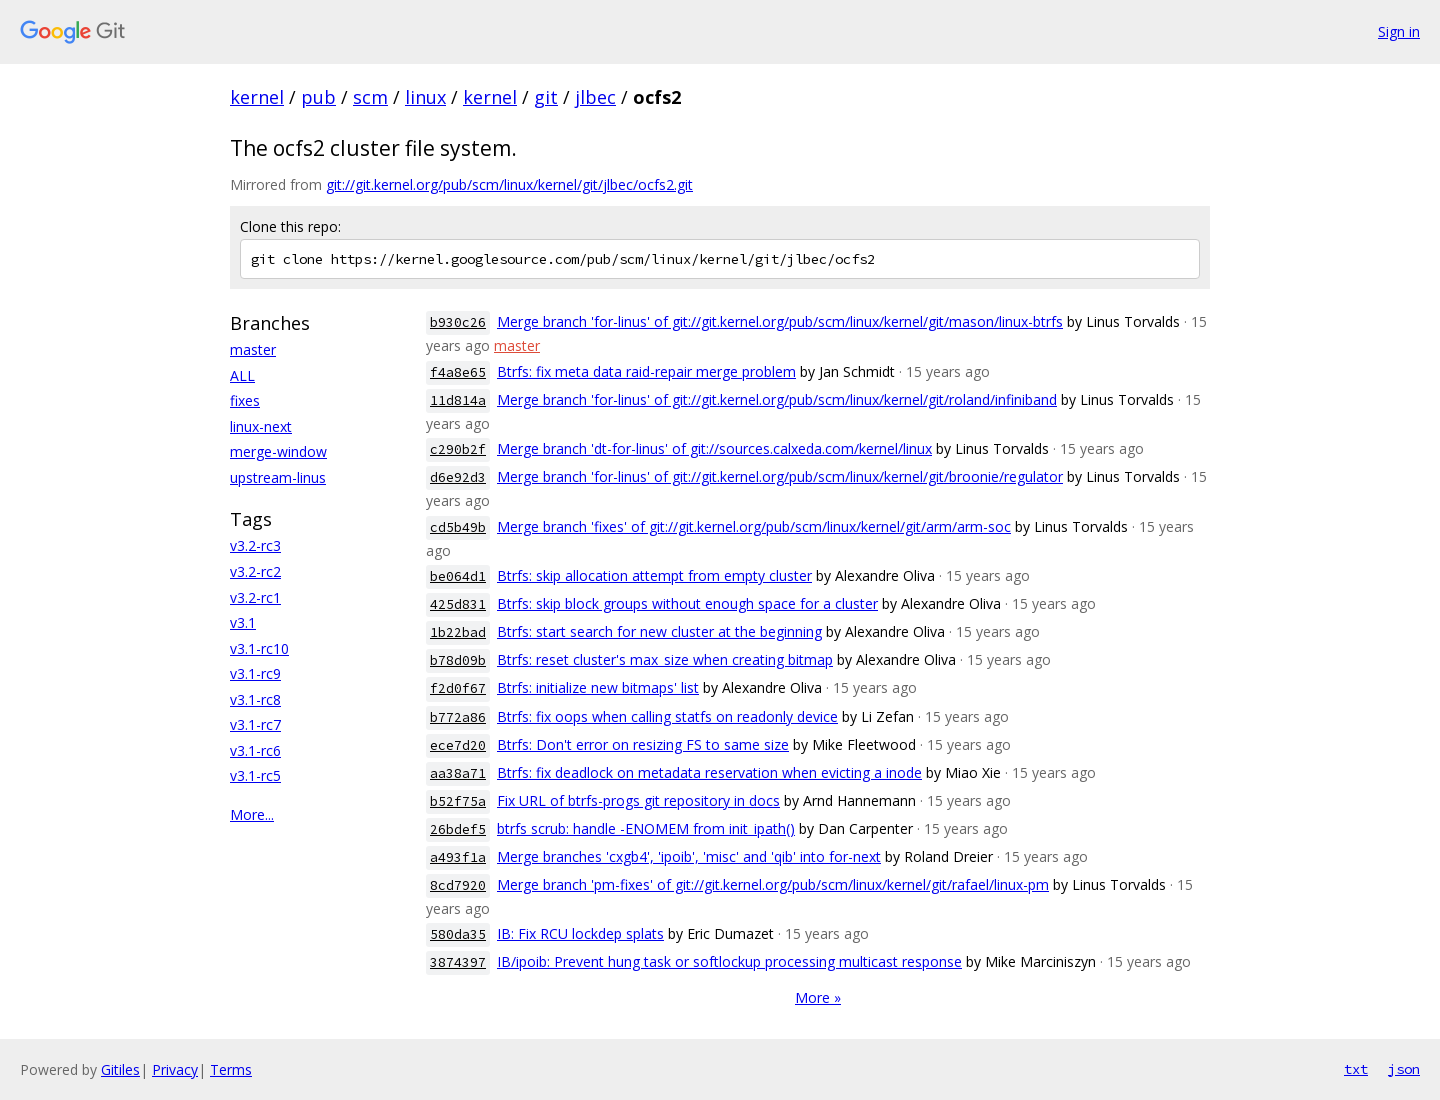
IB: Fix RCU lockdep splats (580, 933)
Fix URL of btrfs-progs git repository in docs (638, 800)
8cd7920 (458, 885)
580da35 (458, 934)
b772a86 (458, 717)
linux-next (261, 426)
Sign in (1399, 31)
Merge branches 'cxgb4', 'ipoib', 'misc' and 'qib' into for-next (689, 856)
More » (818, 997)
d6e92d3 (458, 477)
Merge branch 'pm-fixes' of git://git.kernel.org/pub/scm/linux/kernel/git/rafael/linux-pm (773, 884)
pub (318, 97)
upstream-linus (278, 477)
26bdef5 (458, 829)
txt (1356, 1069)
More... (252, 814)
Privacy (175, 1069)
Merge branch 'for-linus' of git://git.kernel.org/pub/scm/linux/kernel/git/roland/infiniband (777, 399)
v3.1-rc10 (259, 648)
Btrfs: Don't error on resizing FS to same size (643, 744)
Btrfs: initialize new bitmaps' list (598, 687)
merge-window (278, 451)
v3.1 (243, 622)
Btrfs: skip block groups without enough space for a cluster (687, 603)
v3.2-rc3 (255, 545)
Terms (231, 1069)
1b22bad (458, 632)
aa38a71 (458, 773)
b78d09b (458, 660)
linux (425, 97)
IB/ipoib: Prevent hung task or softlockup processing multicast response (729, 961)
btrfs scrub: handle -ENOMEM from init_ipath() (646, 828)
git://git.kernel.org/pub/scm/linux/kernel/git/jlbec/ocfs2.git (509, 184)
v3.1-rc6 (255, 750)
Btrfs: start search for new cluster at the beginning (659, 631)
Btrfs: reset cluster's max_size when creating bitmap (665, 659)
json (1404, 1069)
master (253, 349)
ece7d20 (458, 745)
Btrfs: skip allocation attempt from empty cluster (654, 575)
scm (370, 97)
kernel (257, 97)
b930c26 (458, 322)
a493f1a (458, 857)
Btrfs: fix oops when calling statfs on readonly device (667, 716)
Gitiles (120, 1069)
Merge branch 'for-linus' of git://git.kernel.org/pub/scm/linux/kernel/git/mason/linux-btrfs (780, 321)
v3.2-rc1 (255, 597)
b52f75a (458, 801)
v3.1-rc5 (255, 775)
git (546, 97)
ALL (242, 375)
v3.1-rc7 (255, 724)
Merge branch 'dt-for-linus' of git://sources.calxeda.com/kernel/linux (714, 448)
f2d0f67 (458, 688)
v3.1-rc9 (255, 673)
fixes (245, 400)
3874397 (458, 962)
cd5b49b (458, 527)
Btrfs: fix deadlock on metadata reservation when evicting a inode (709, 772)
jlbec (595, 97)
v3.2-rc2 (255, 571)
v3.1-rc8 (255, 699)
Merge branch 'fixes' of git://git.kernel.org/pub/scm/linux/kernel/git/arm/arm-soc (754, 526)
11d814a (458, 400)
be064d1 (458, 576)
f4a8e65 (458, 372)
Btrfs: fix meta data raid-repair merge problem (646, 371)
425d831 (458, 604)
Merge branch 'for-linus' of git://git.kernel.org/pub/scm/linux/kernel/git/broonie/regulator (780, 476)
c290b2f (458, 449)
